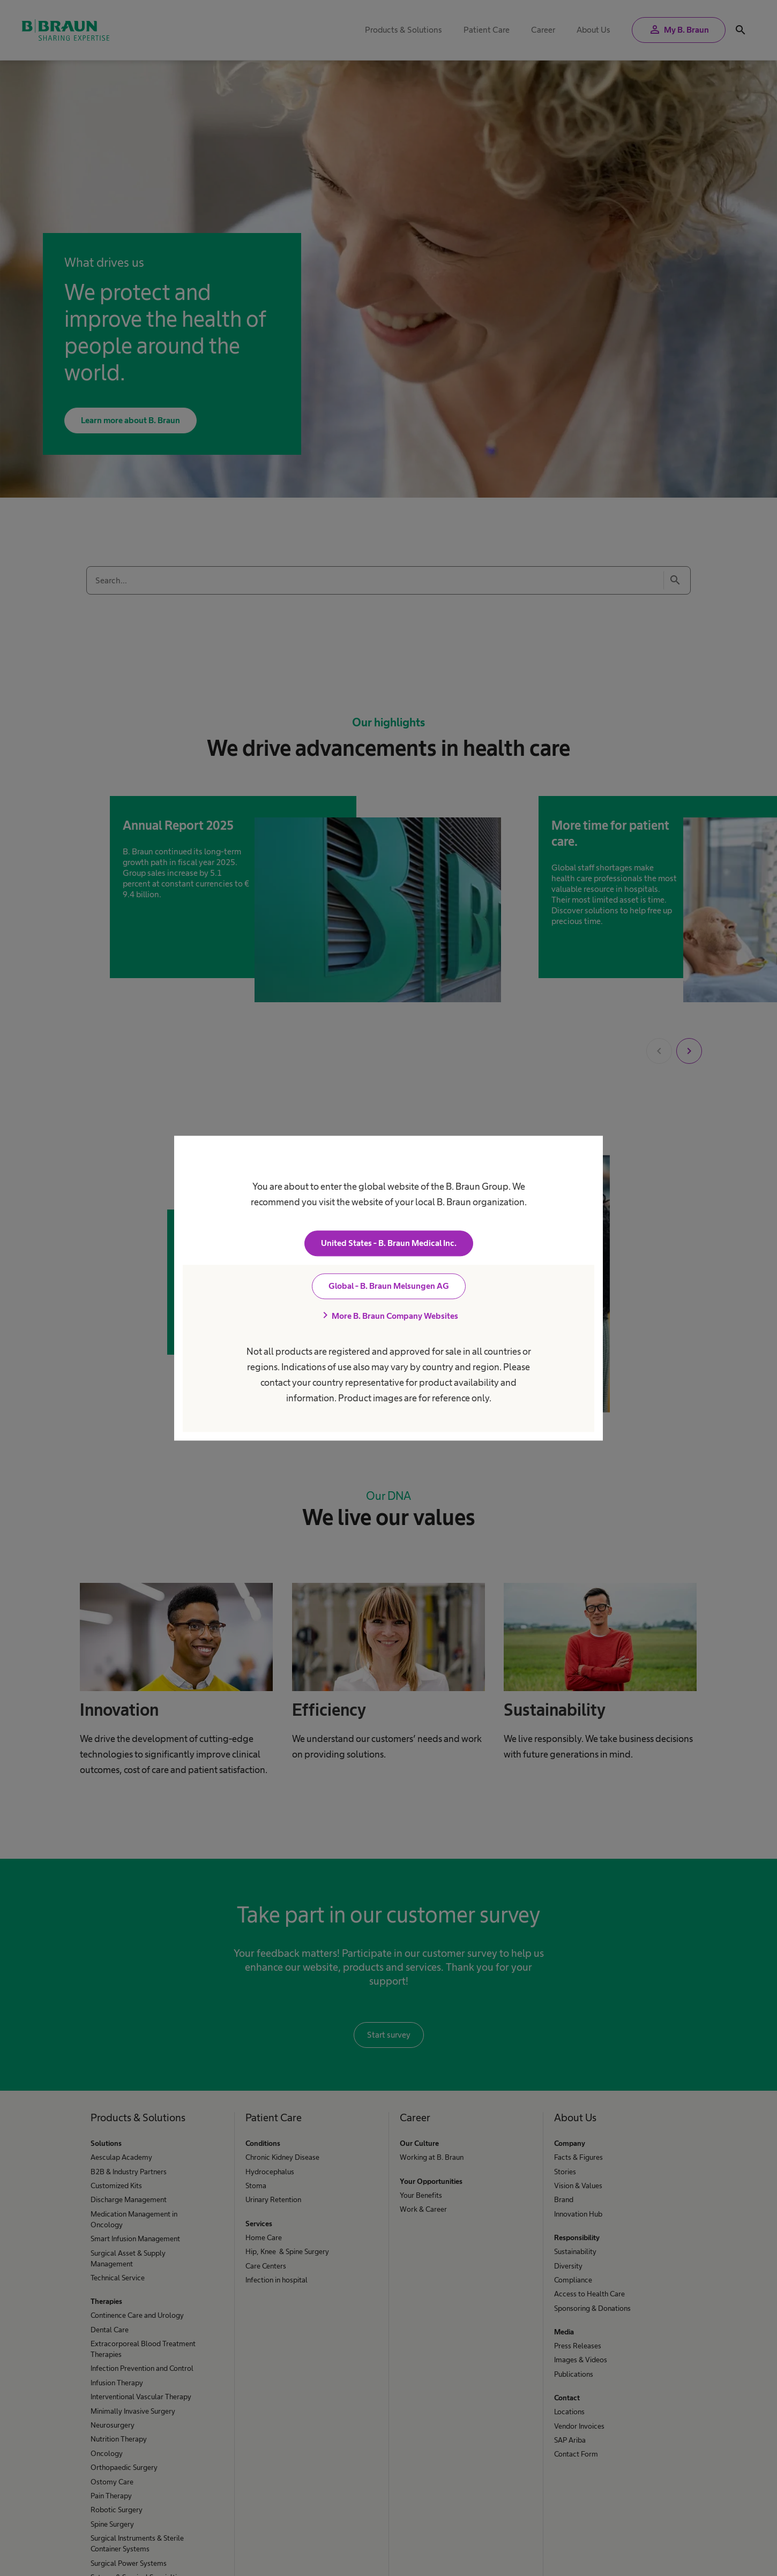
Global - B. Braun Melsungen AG (388, 1285)
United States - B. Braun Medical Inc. (389, 1243)
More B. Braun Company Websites (388, 1315)
